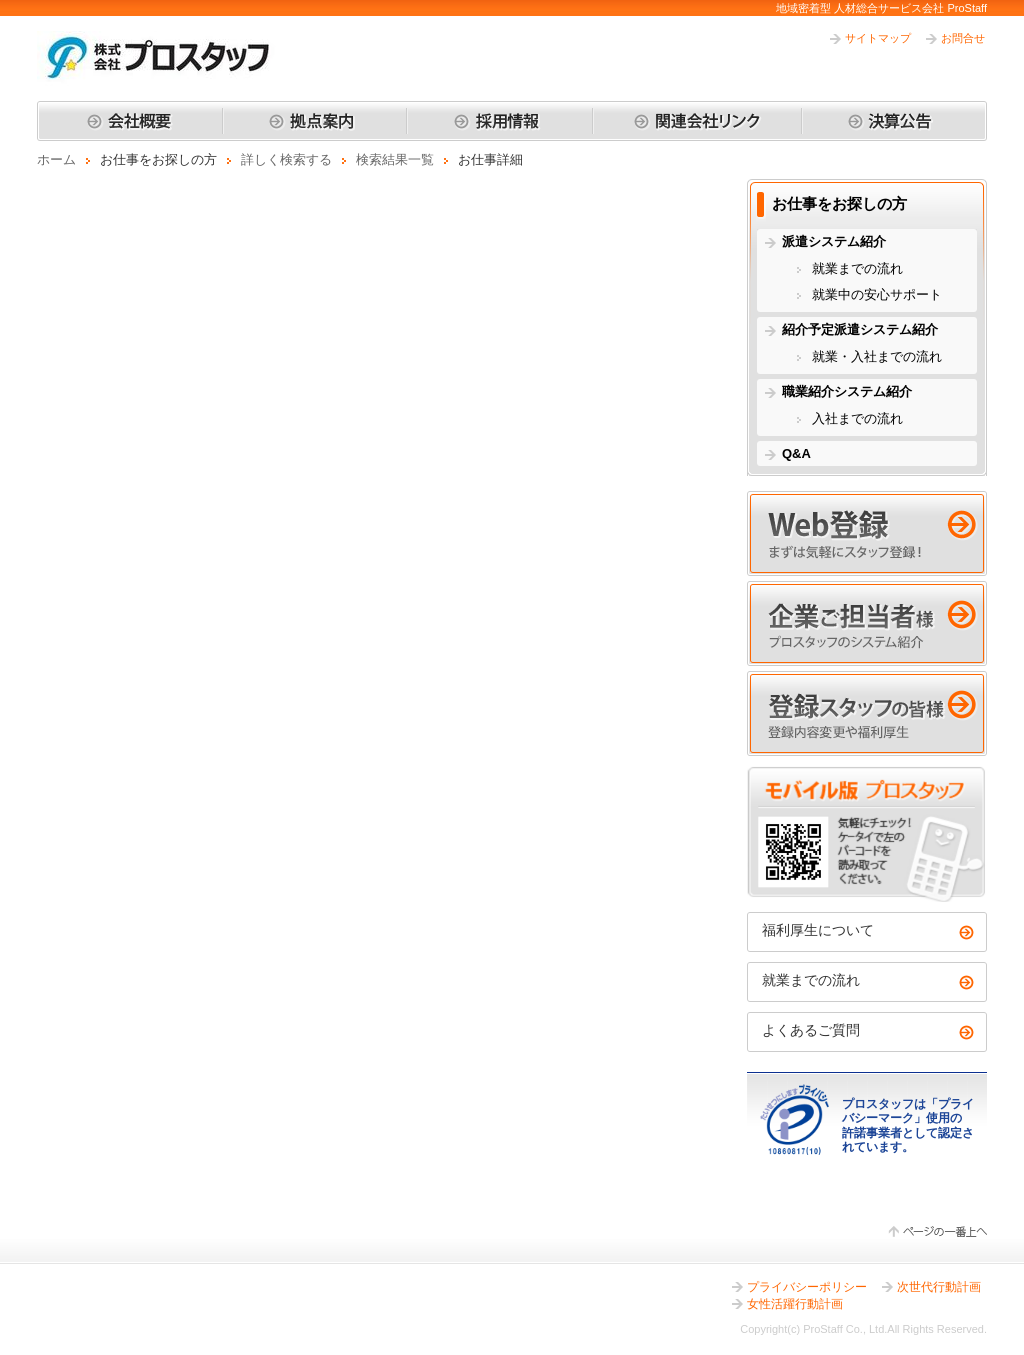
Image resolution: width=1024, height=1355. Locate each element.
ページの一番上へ (937, 1232)
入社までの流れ (857, 418)
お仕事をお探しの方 (839, 203)
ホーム (56, 159)
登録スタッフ (867, 713)
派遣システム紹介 (834, 241)
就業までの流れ (857, 268)
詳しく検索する (286, 159)
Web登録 (867, 533)
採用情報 (499, 121)
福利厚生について (818, 930)
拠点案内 (314, 121)
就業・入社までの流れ (877, 356)
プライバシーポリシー (807, 1287)
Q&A (796, 453)
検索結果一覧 (395, 159)
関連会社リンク (697, 121)
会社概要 (129, 121)
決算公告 (894, 121)
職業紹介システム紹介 (847, 391)
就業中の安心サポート (877, 294)
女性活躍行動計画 (795, 1304)
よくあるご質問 (811, 1030)
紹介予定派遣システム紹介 (860, 329)
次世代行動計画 (939, 1287)
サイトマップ (878, 38)
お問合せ (963, 38)
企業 (867, 623)
